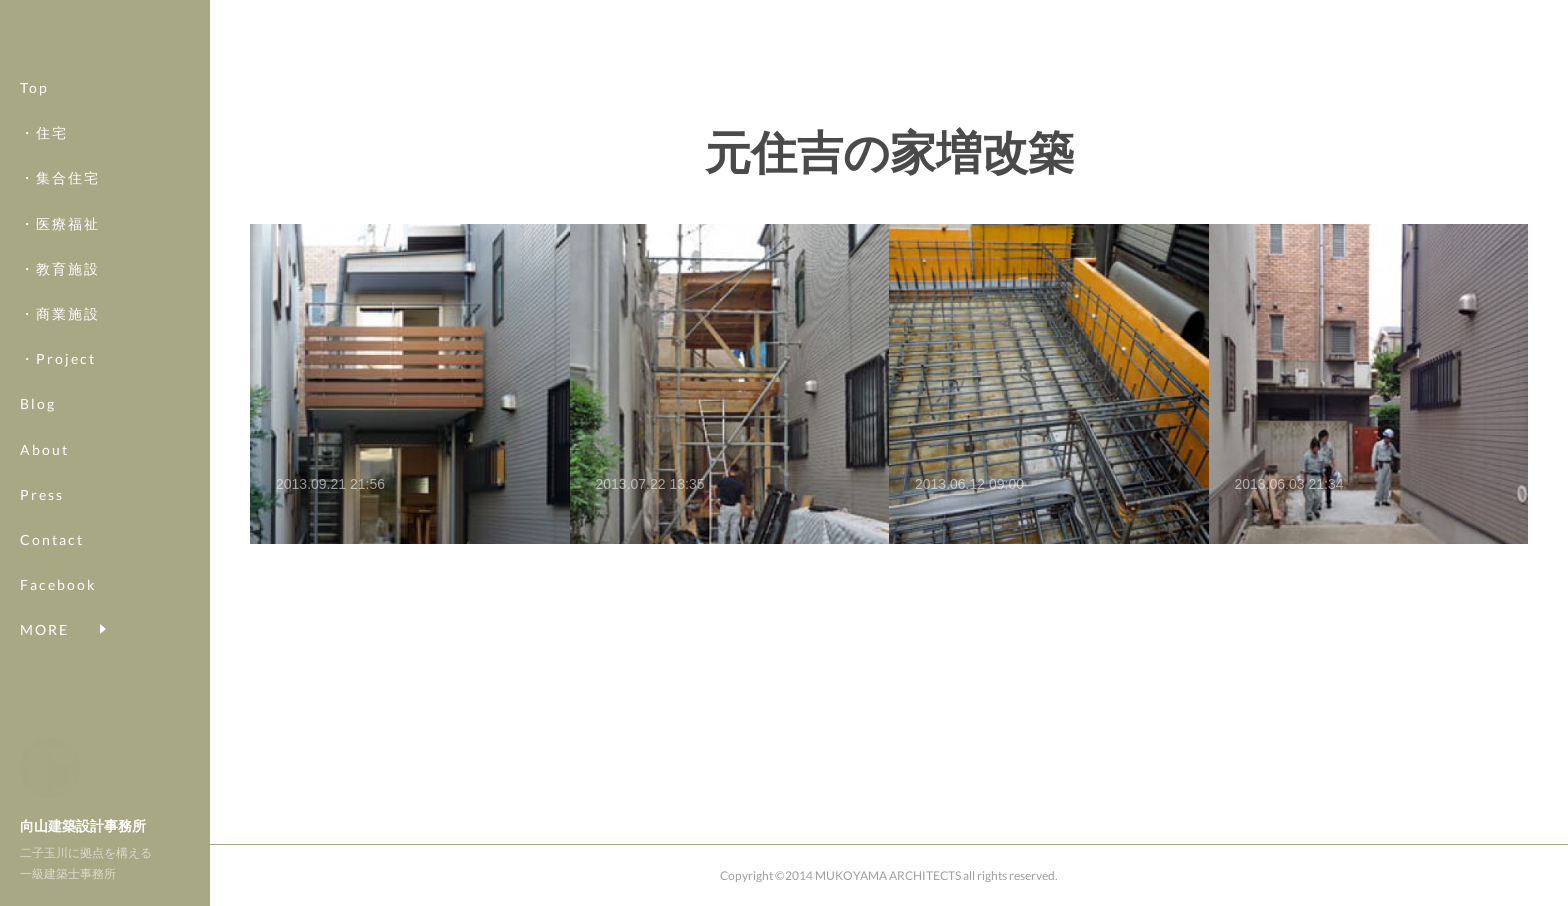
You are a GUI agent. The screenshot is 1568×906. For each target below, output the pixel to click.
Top (34, 110)
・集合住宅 (60, 200)
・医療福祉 (60, 245)
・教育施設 (60, 290)
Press (42, 516)
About (44, 471)
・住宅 (44, 155)
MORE (44, 607)
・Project (58, 381)
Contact (52, 562)
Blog (38, 426)
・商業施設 (60, 336)
